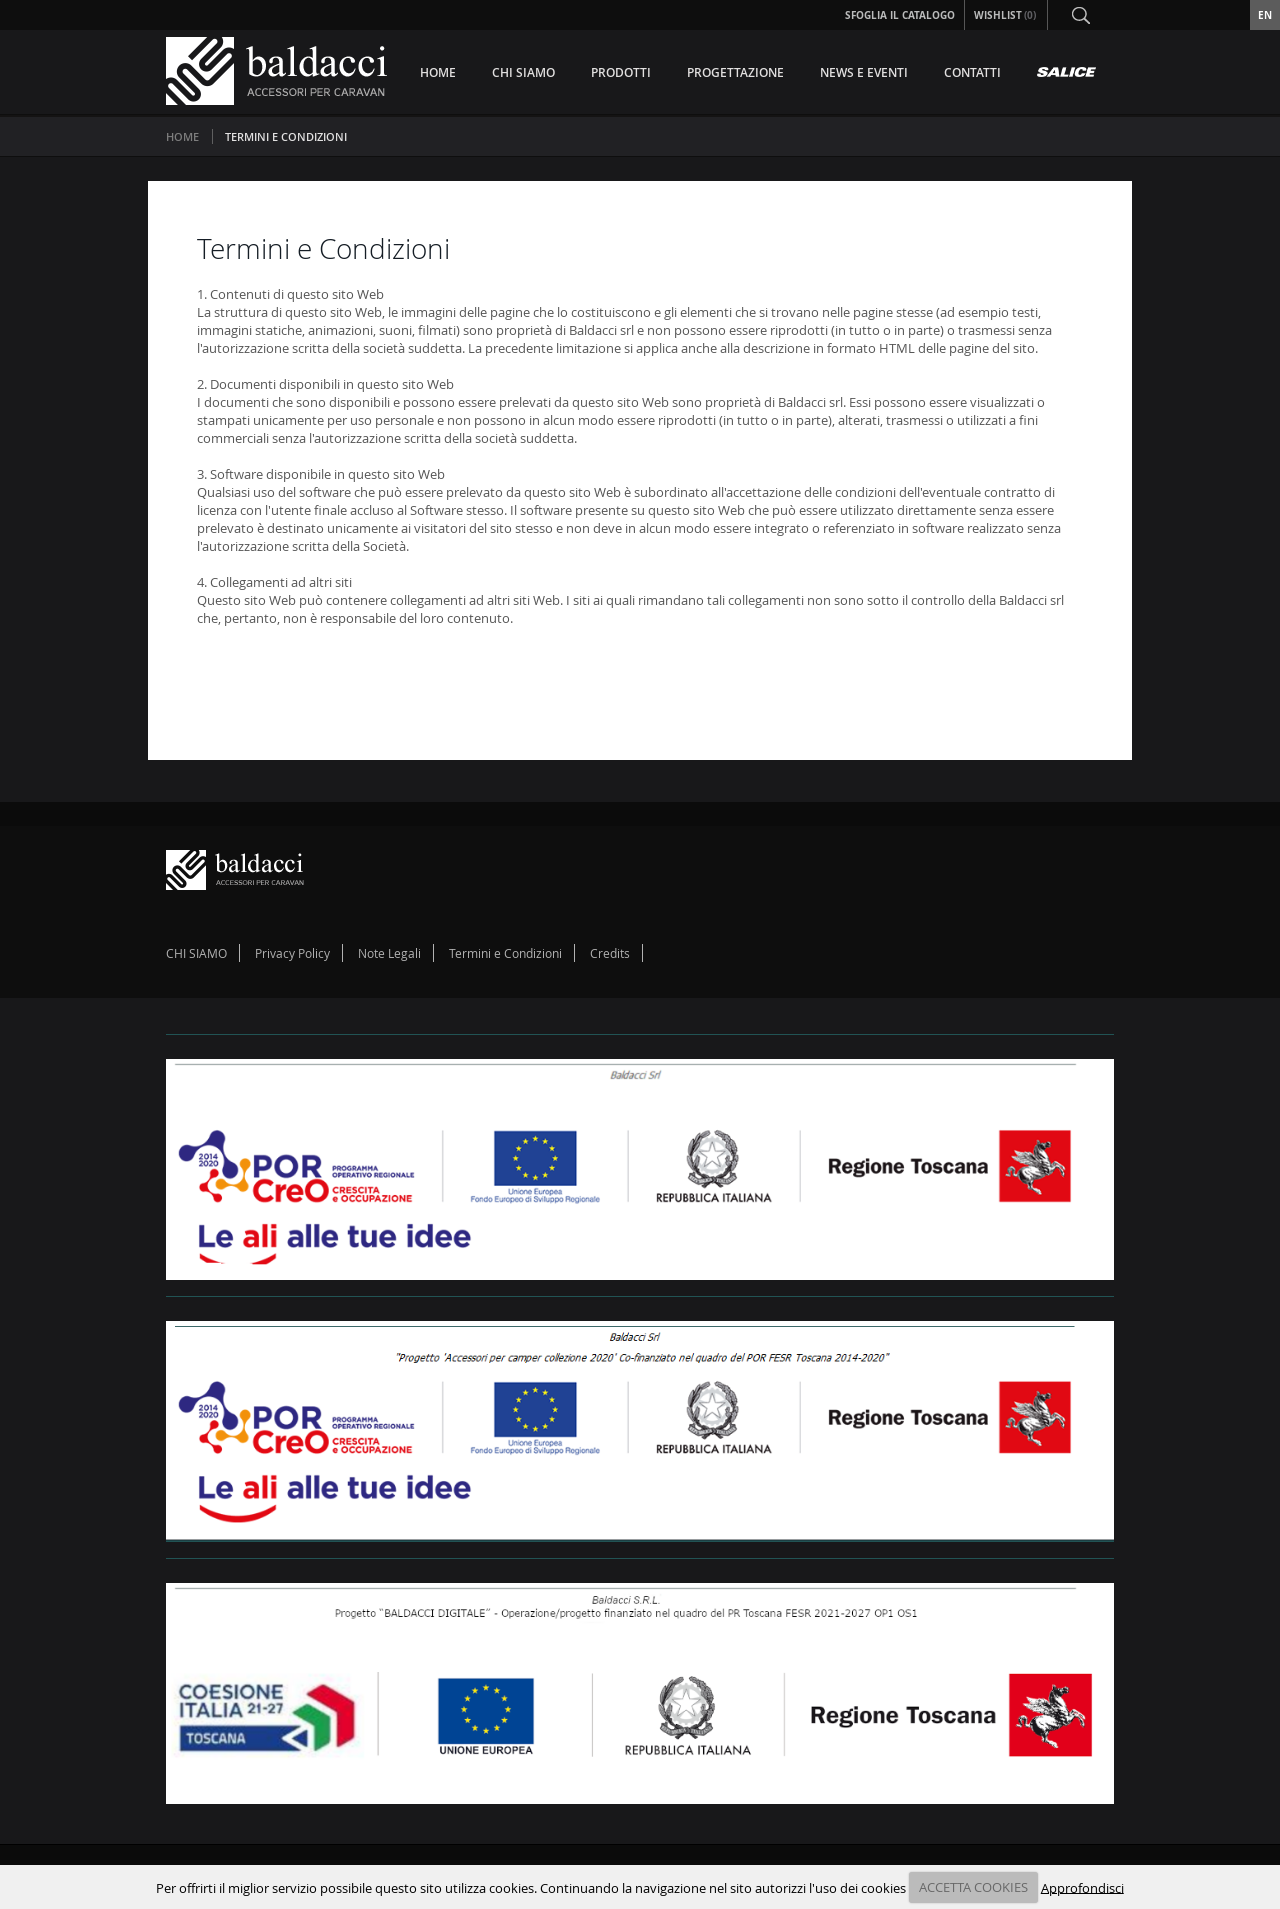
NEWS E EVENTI (864, 72)
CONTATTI (972, 72)
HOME (438, 72)
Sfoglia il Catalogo (900, 15)
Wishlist (1006, 15)
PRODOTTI (621, 72)
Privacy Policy (292, 953)
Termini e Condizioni (505, 953)
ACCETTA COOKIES (973, 1887)
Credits (610, 953)
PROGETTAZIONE (735, 72)
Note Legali (389, 953)
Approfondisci (1082, 1887)
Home (182, 136)
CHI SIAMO (523, 72)
